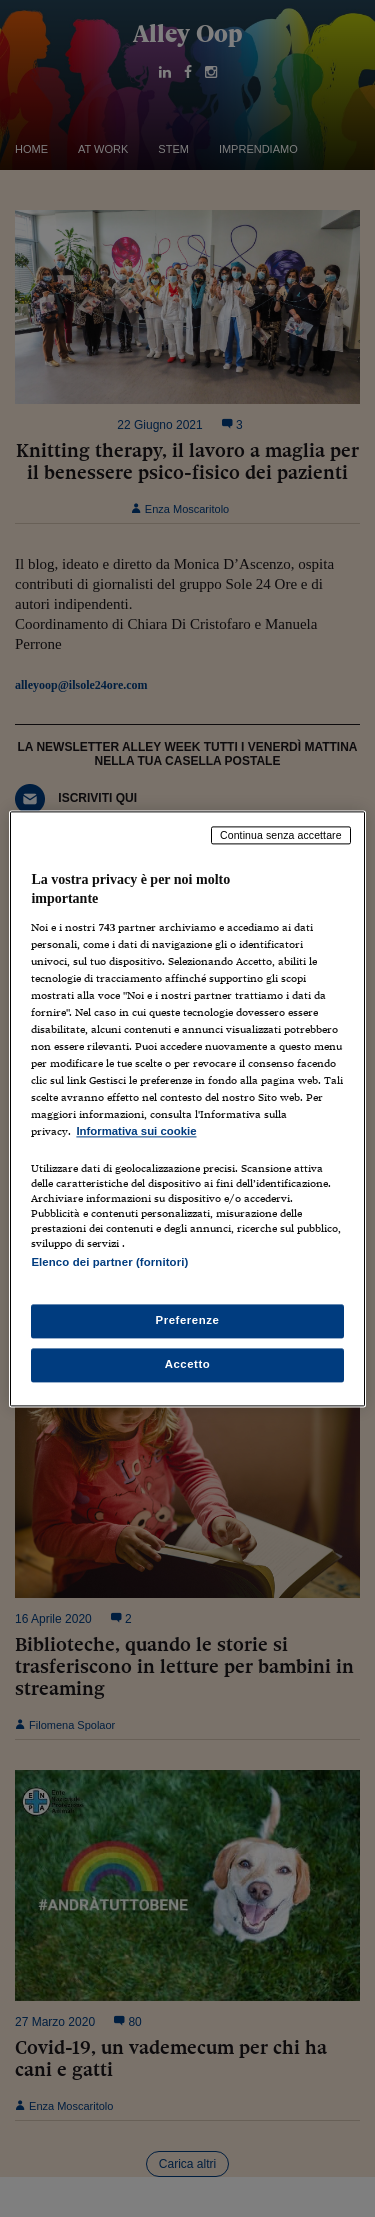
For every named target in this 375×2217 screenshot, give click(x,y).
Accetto (188, 1364)
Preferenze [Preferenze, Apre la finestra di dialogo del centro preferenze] (188, 1320)
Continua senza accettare (281, 835)
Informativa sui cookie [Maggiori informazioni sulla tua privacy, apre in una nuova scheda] (136, 1132)
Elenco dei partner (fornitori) (109, 1262)
